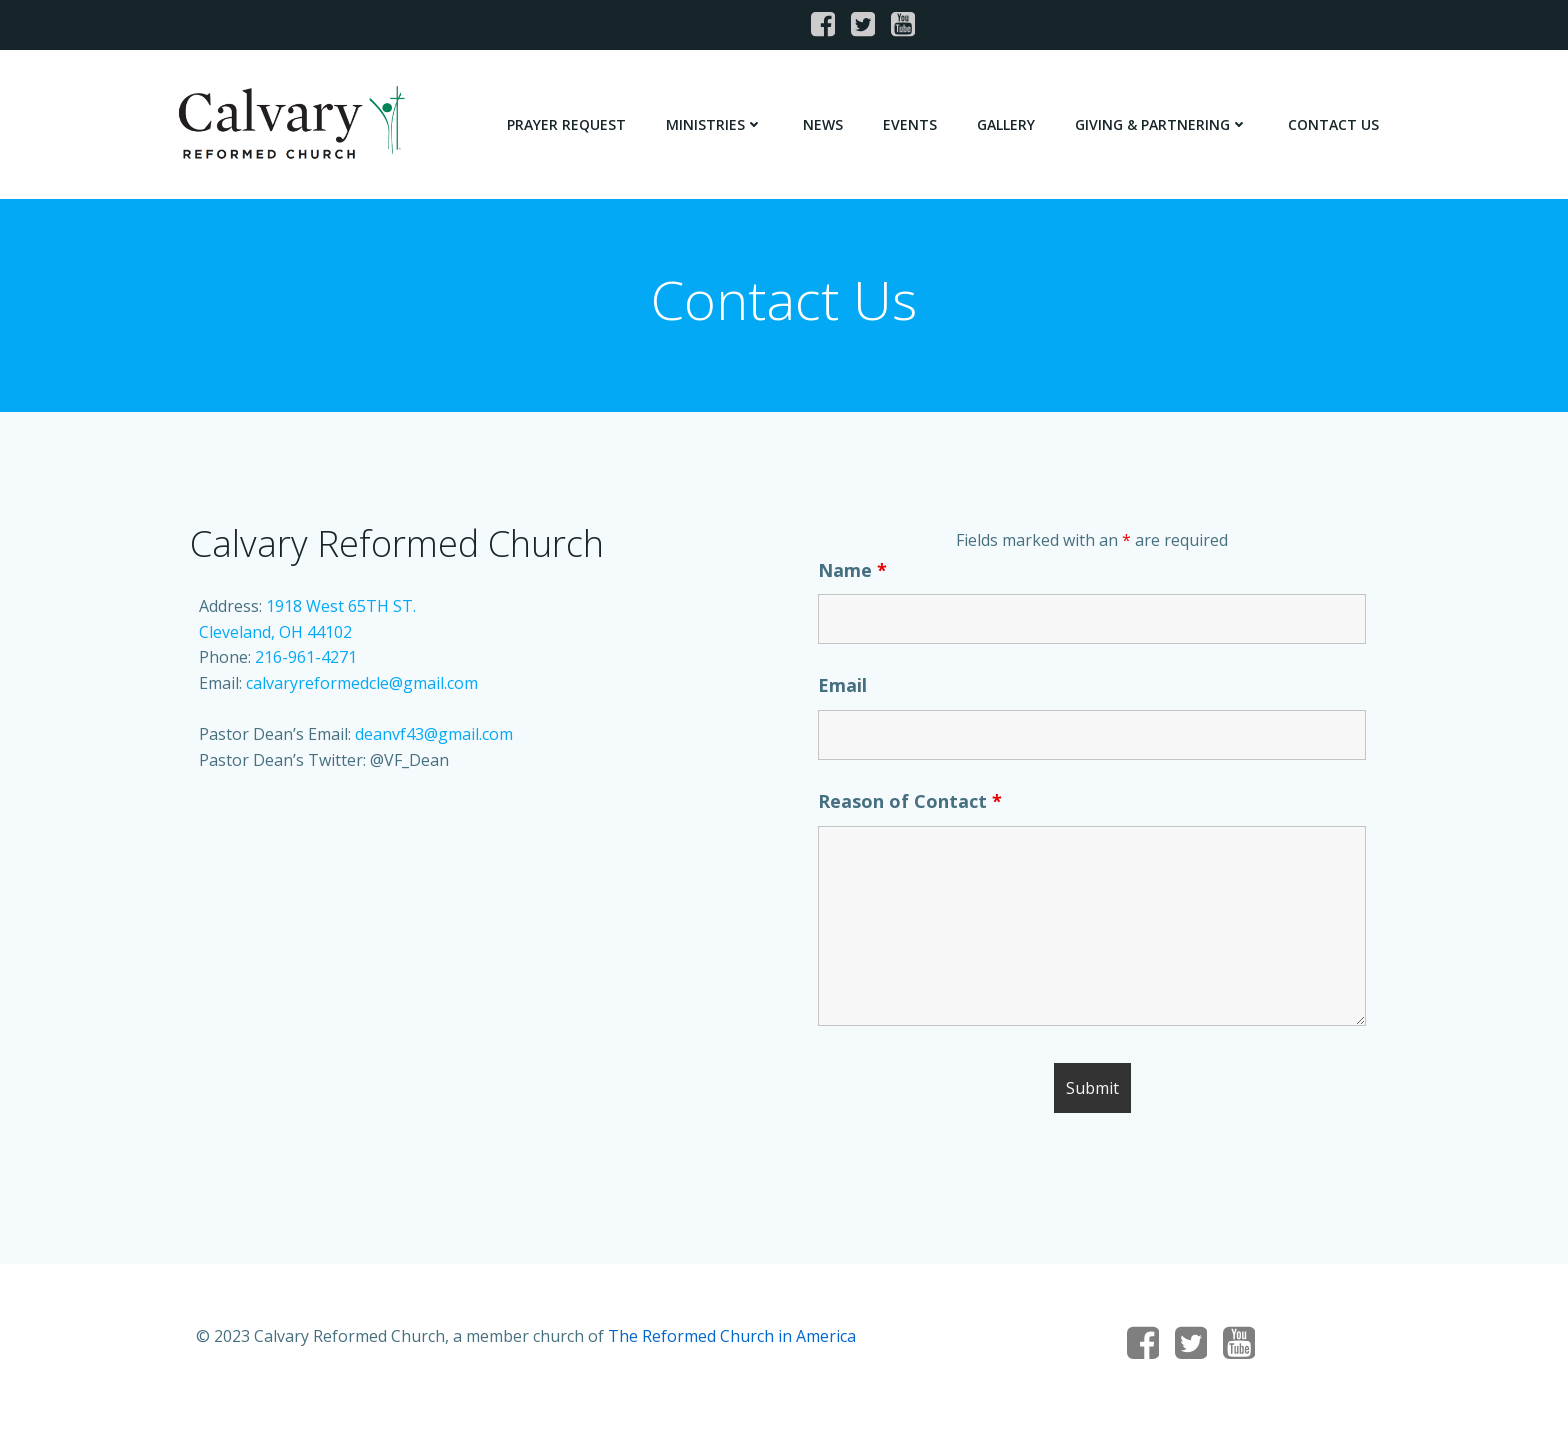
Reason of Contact (911, 807)
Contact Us (1334, 124)
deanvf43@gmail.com (434, 740)
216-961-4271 (306, 663)
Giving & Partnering (1162, 124)
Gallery (1007, 124)
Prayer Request (567, 124)
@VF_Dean (409, 766)
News (824, 124)
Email (843, 691)
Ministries (715, 124)
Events (911, 124)
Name (853, 576)
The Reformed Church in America (734, 1346)
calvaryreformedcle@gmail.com (362, 689)
